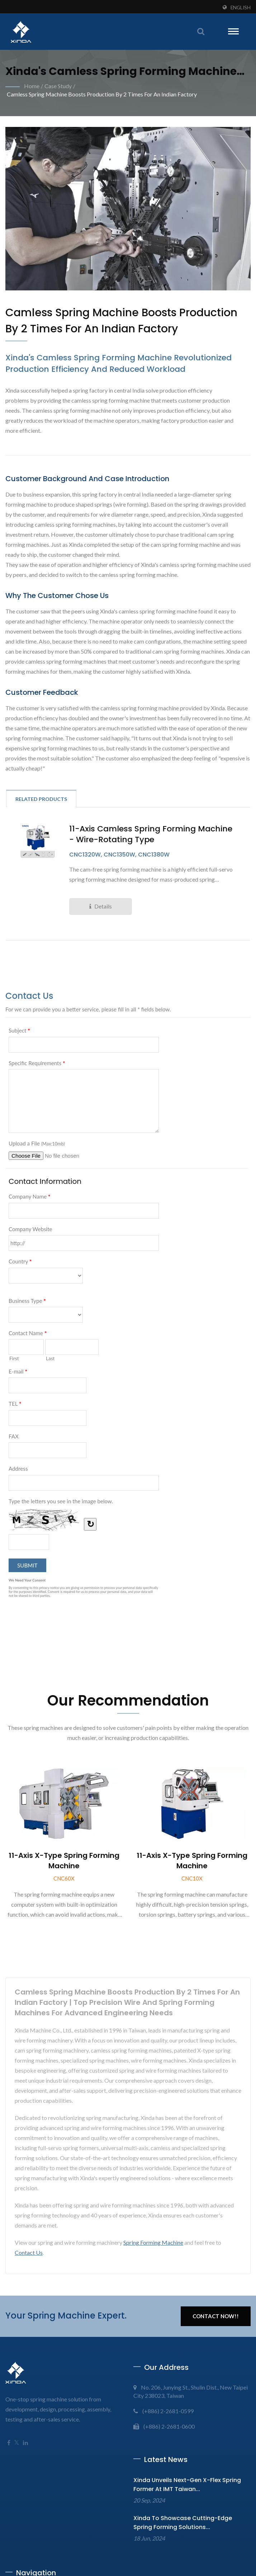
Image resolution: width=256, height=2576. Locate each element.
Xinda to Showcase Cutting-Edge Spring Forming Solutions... (182, 2522)
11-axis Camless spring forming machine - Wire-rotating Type (150, 834)
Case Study (58, 85)
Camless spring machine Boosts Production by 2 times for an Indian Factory (102, 94)
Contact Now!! (216, 2316)
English (241, 7)
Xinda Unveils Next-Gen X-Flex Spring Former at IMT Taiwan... (187, 2484)
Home (31, 85)
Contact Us (29, 2252)
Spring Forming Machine (153, 2242)
